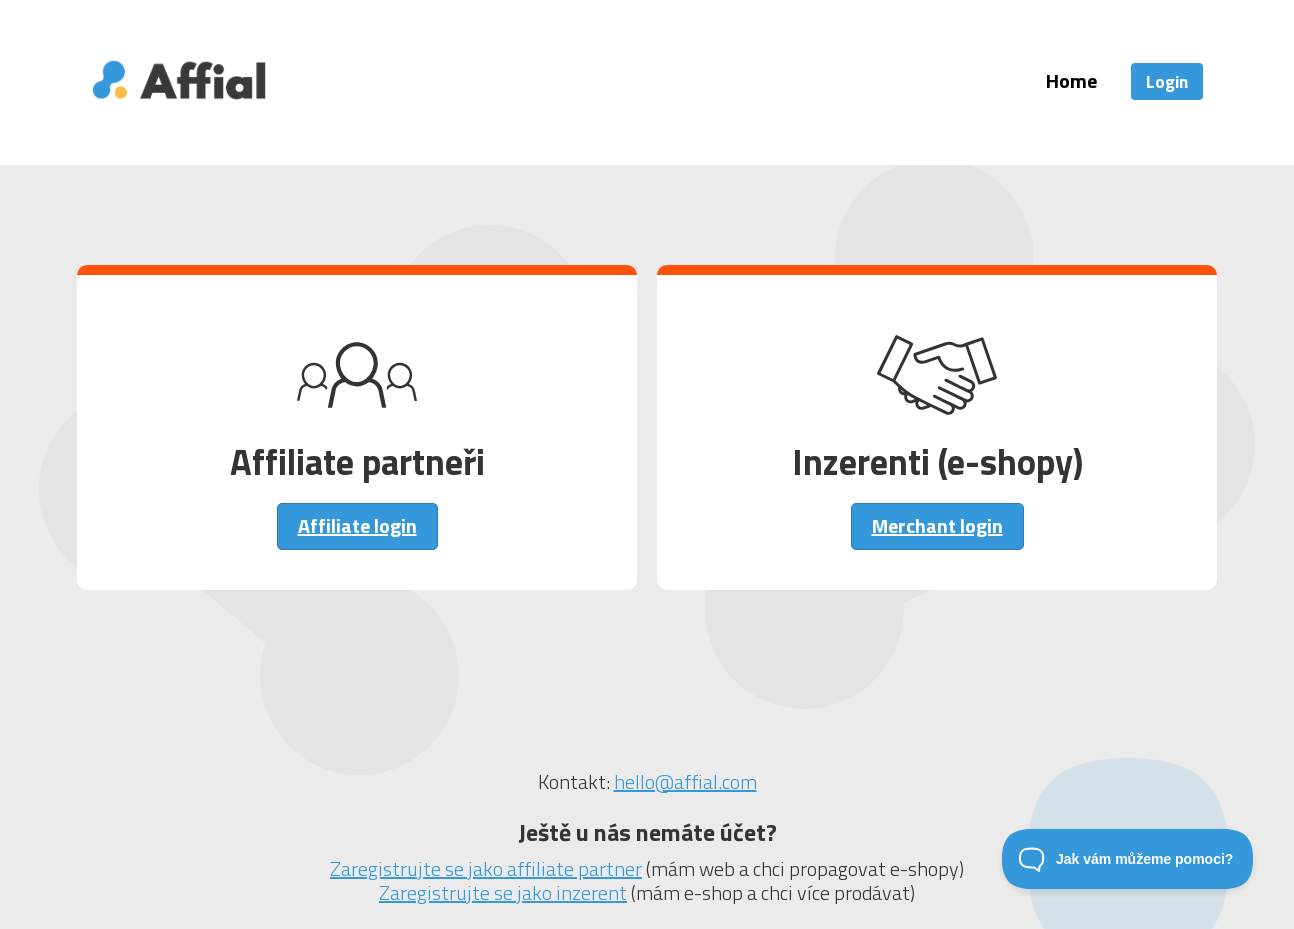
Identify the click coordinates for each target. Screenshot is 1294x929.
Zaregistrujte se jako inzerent (503, 892)
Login (1167, 81)
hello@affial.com (685, 781)
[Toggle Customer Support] (1128, 859)
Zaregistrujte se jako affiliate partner (486, 868)
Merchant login (937, 525)
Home (1071, 80)
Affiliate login (357, 525)
